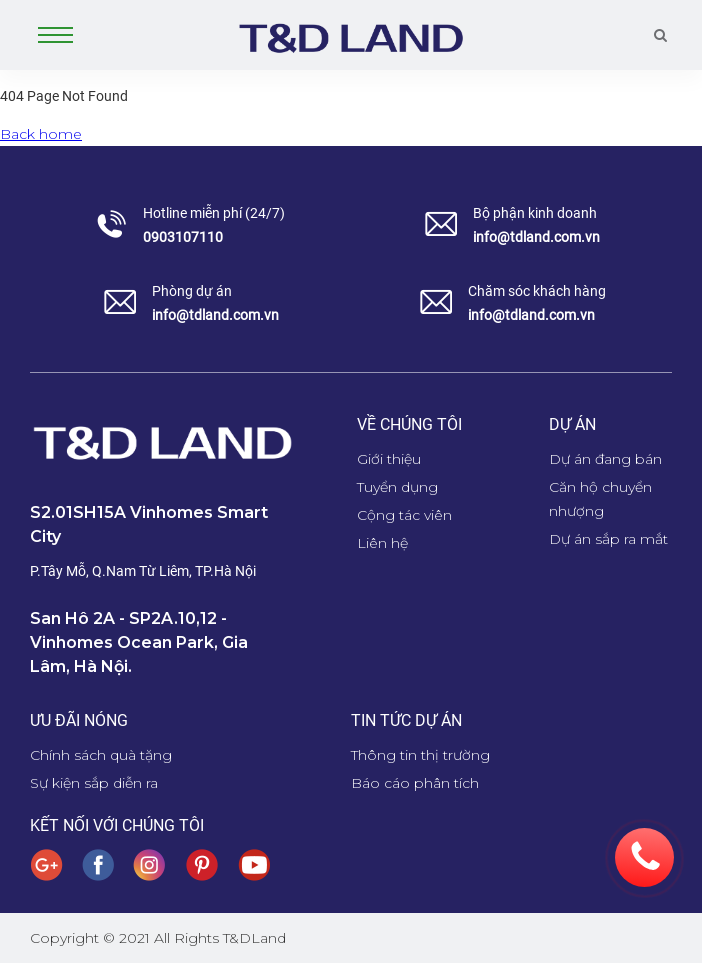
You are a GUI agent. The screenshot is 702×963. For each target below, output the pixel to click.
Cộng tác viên (404, 515)
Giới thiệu (389, 459)
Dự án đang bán (605, 459)
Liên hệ (382, 543)
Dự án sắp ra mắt (608, 539)
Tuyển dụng (397, 487)
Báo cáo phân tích (415, 783)
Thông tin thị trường (420, 755)
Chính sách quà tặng (101, 755)
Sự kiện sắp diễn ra (94, 783)
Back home (41, 134)
